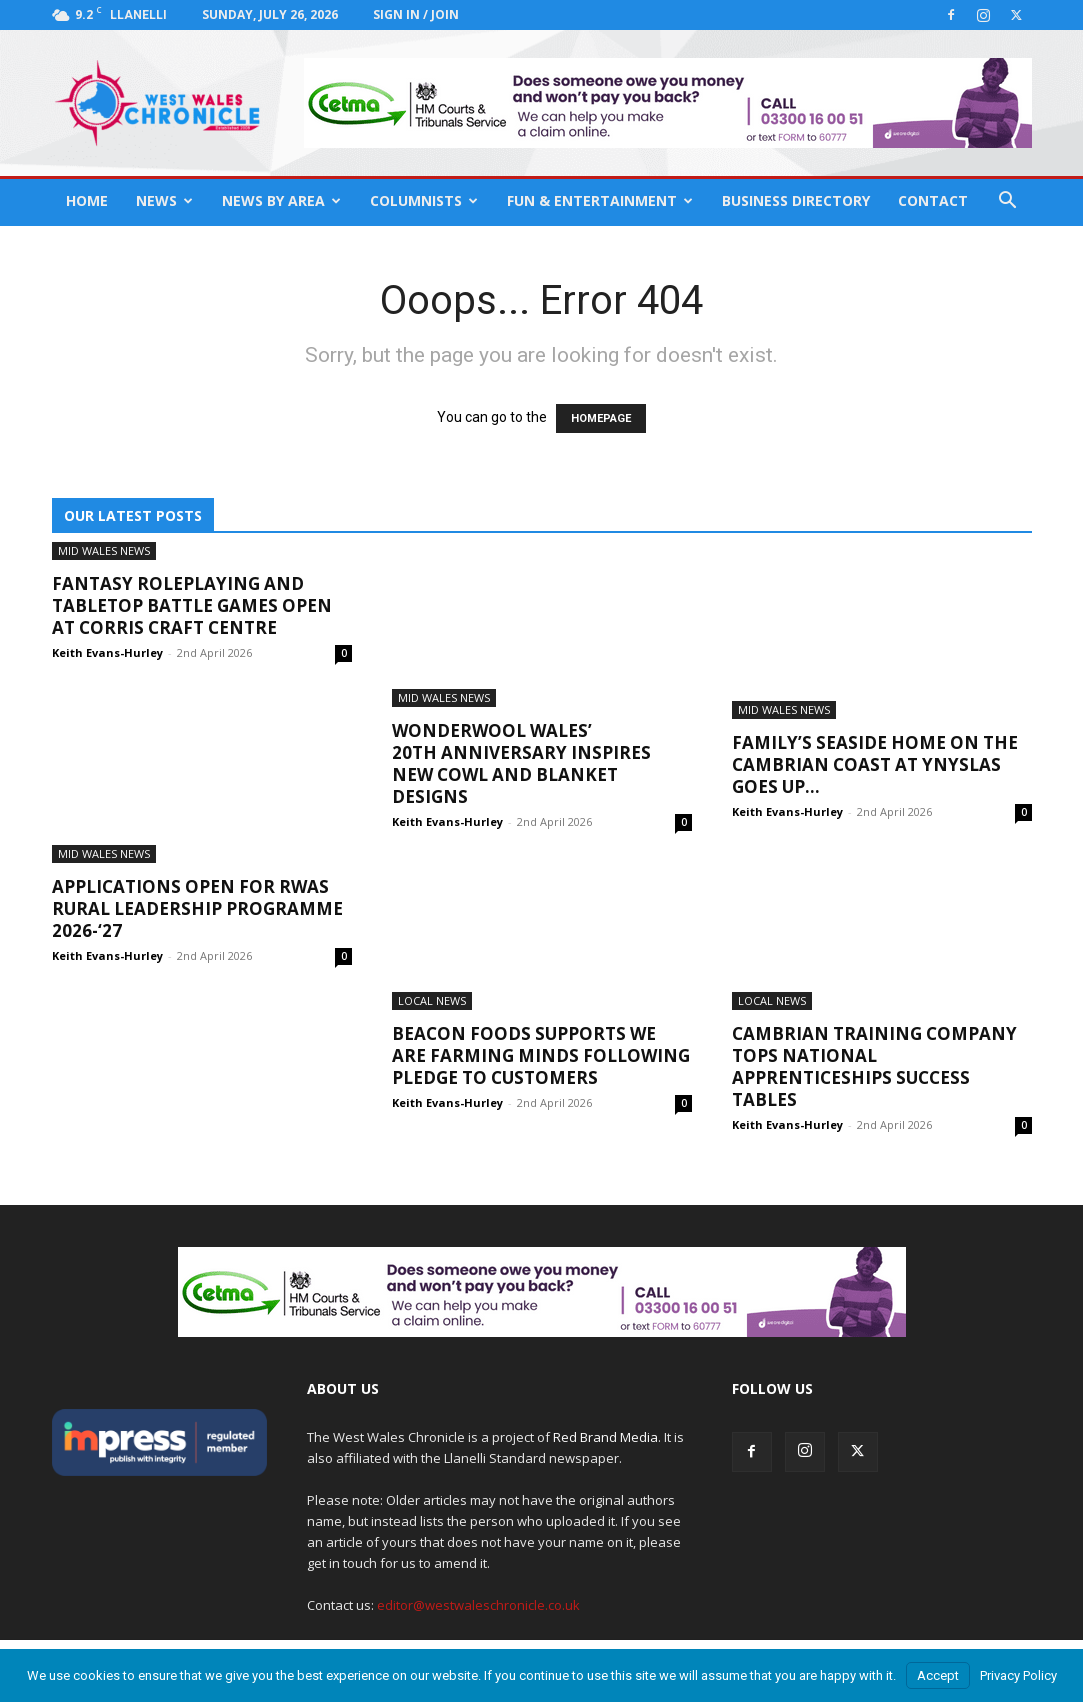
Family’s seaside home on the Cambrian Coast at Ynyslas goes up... (875, 764)
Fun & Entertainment (600, 200)
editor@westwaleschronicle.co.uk (478, 1605)
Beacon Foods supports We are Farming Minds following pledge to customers (541, 1055)
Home (87, 200)
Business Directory (796, 200)
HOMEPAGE (601, 418)
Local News (432, 1000)
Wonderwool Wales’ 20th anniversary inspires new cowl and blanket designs (521, 763)
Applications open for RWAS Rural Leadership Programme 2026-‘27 (197, 908)
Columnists (424, 200)
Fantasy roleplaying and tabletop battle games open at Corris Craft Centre (192, 605)
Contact (933, 200)
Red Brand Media (605, 1437)
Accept (938, 1675)
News (164, 200)
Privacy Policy (1018, 1675)
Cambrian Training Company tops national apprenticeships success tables (874, 1066)
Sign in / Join (416, 14)
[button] (1008, 202)
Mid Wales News (104, 550)
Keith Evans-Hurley (107, 652)
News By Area (281, 200)
